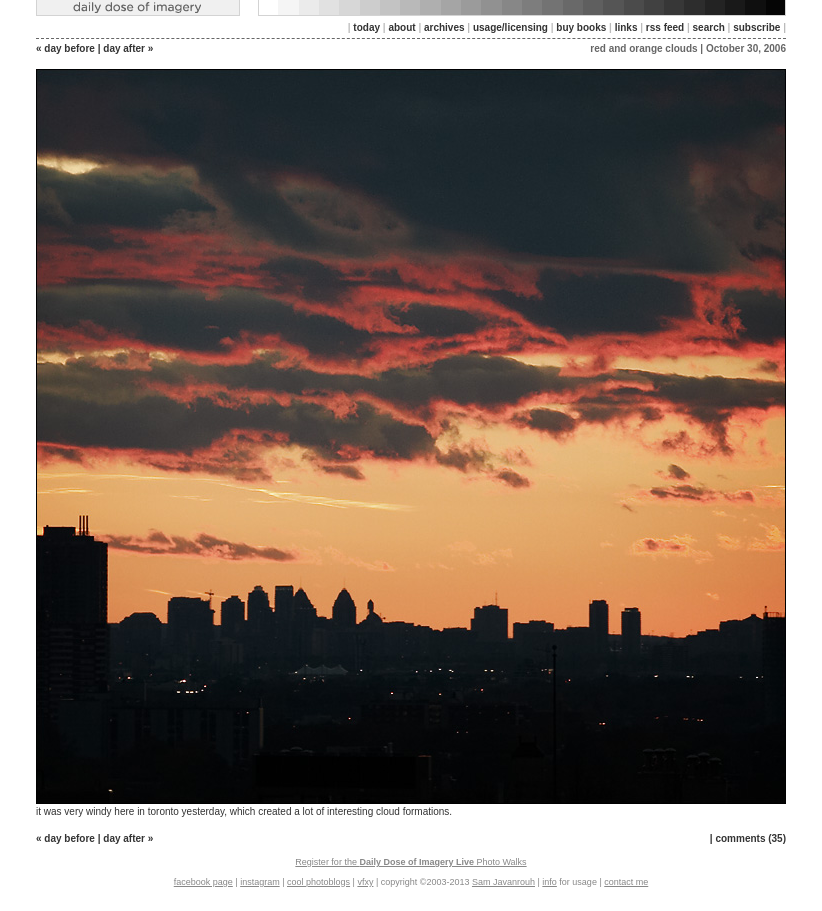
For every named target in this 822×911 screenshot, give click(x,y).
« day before (65, 48)
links (626, 27)
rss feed (665, 27)
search (709, 27)
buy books (581, 27)
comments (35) (750, 838)
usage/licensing (510, 27)
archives (444, 27)
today (366, 27)
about (401, 27)
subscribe (756, 27)
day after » (128, 48)
